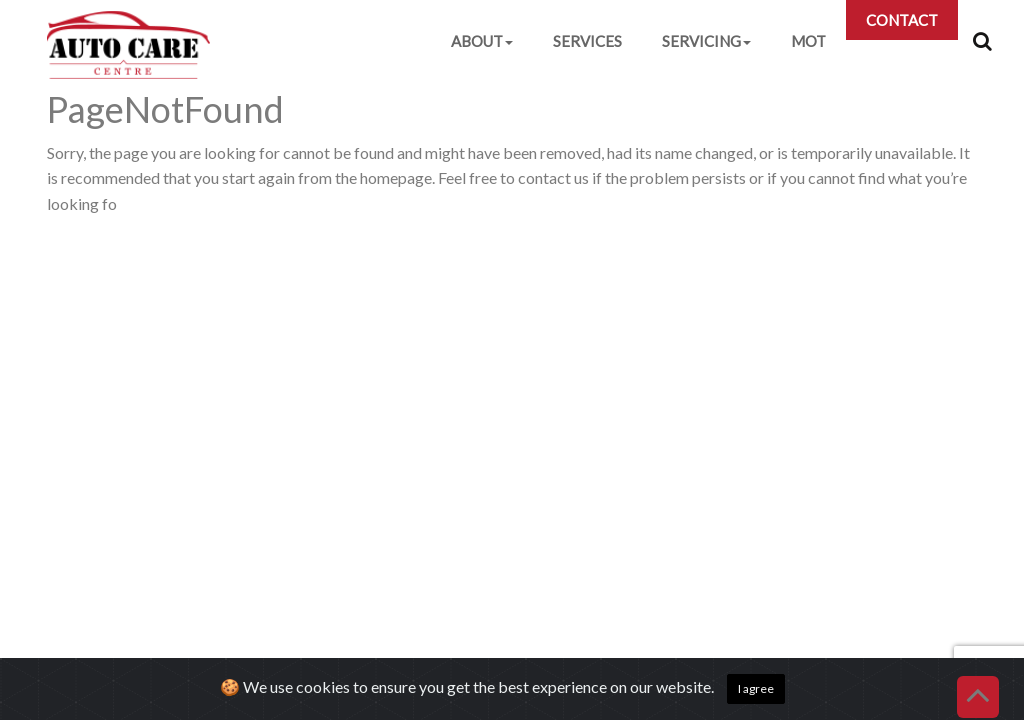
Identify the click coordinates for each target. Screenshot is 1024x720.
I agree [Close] (756, 688)
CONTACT (902, 20)
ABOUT (482, 41)
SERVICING (706, 41)
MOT (808, 41)
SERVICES (587, 41)
